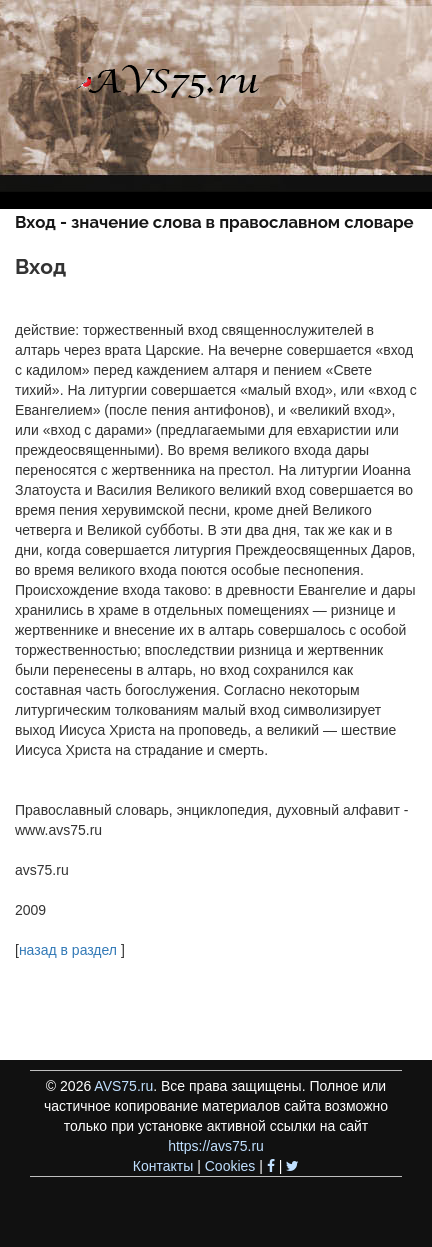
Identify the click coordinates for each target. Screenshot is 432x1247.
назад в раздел (68, 950)
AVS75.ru (123, 1086)
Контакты (163, 1166)
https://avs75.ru (216, 1146)
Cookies (230, 1166)
